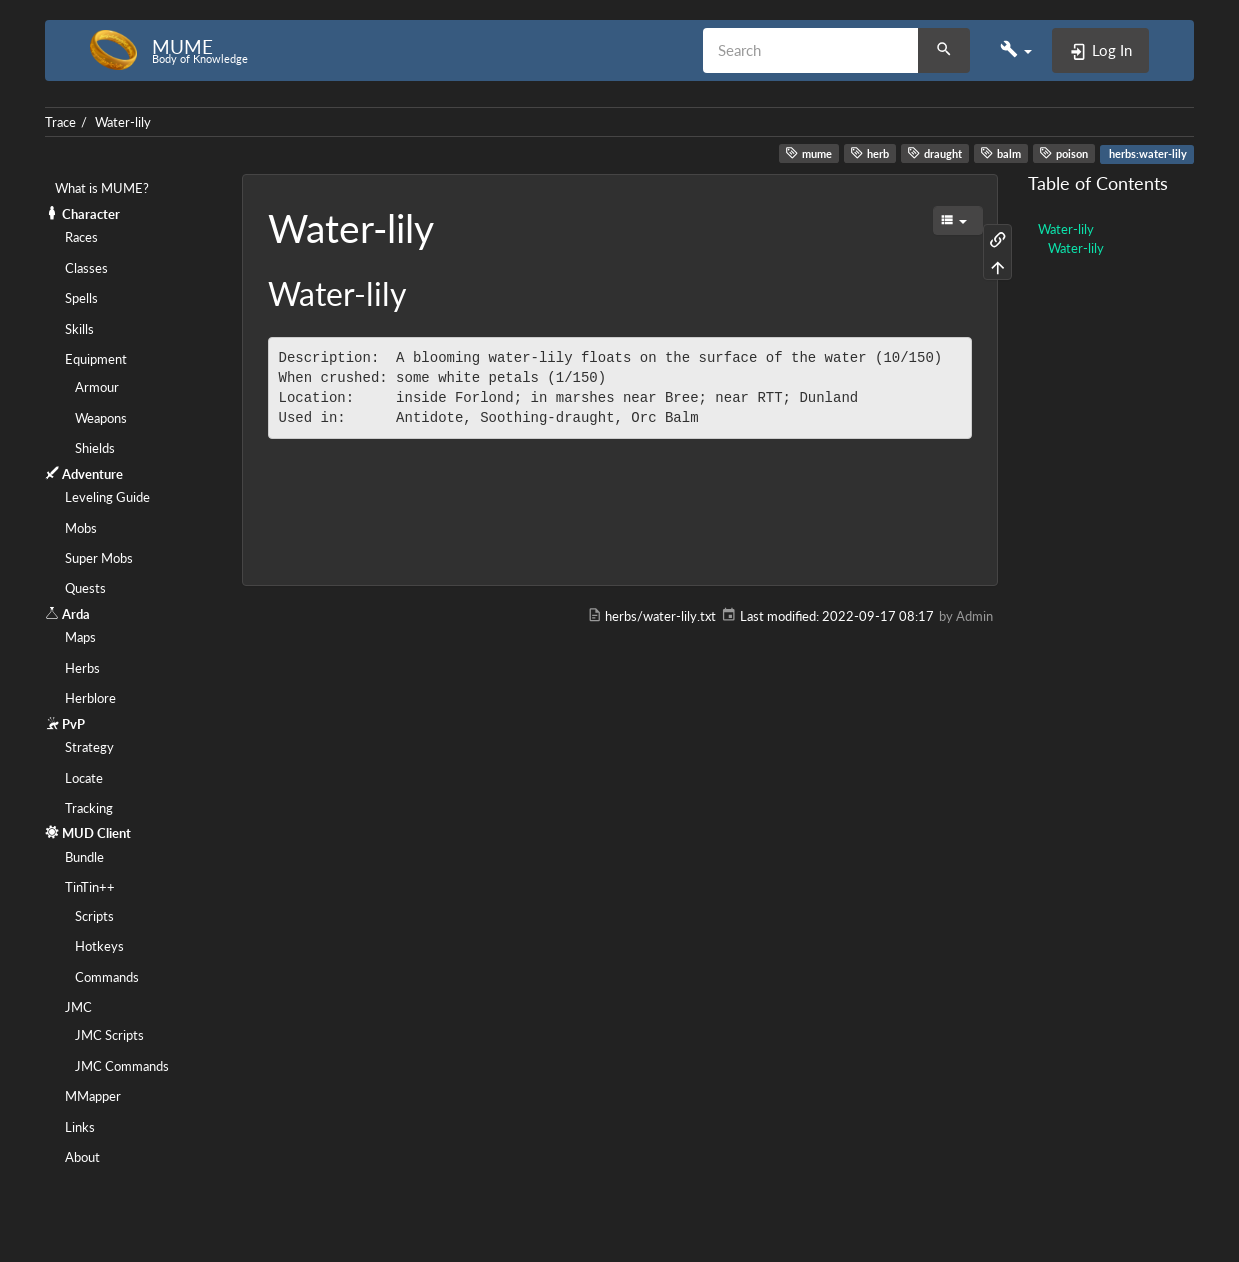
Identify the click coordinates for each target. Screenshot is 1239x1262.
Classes (86, 268)
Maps (80, 637)
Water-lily (123, 122)
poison (1063, 153)
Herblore (90, 698)
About (82, 1157)
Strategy (89, 747)
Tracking (89, 808)
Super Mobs (99, 558)
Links (80, 1127)
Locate (84, 778)
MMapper (93, 1096)
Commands (107, 977)
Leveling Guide (107, 497)
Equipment (96, 359)
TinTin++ (90, 887)
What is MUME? (102, 188)
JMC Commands (122, 1066)
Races (81, 237)
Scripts (94, 916)
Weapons (101, 418)
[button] (1016, 50)
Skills (79, 329)
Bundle (84, 857)
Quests (85, 588)
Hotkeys (99, 946)
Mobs (81, 528)
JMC (78, 1007)
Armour (97, 387)
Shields (95, 448)
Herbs (82, 668)
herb (869, 153)
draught (934, 153)
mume (808, 153)
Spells (81, 298)
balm (1000, 153)
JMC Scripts (109, 1035)
